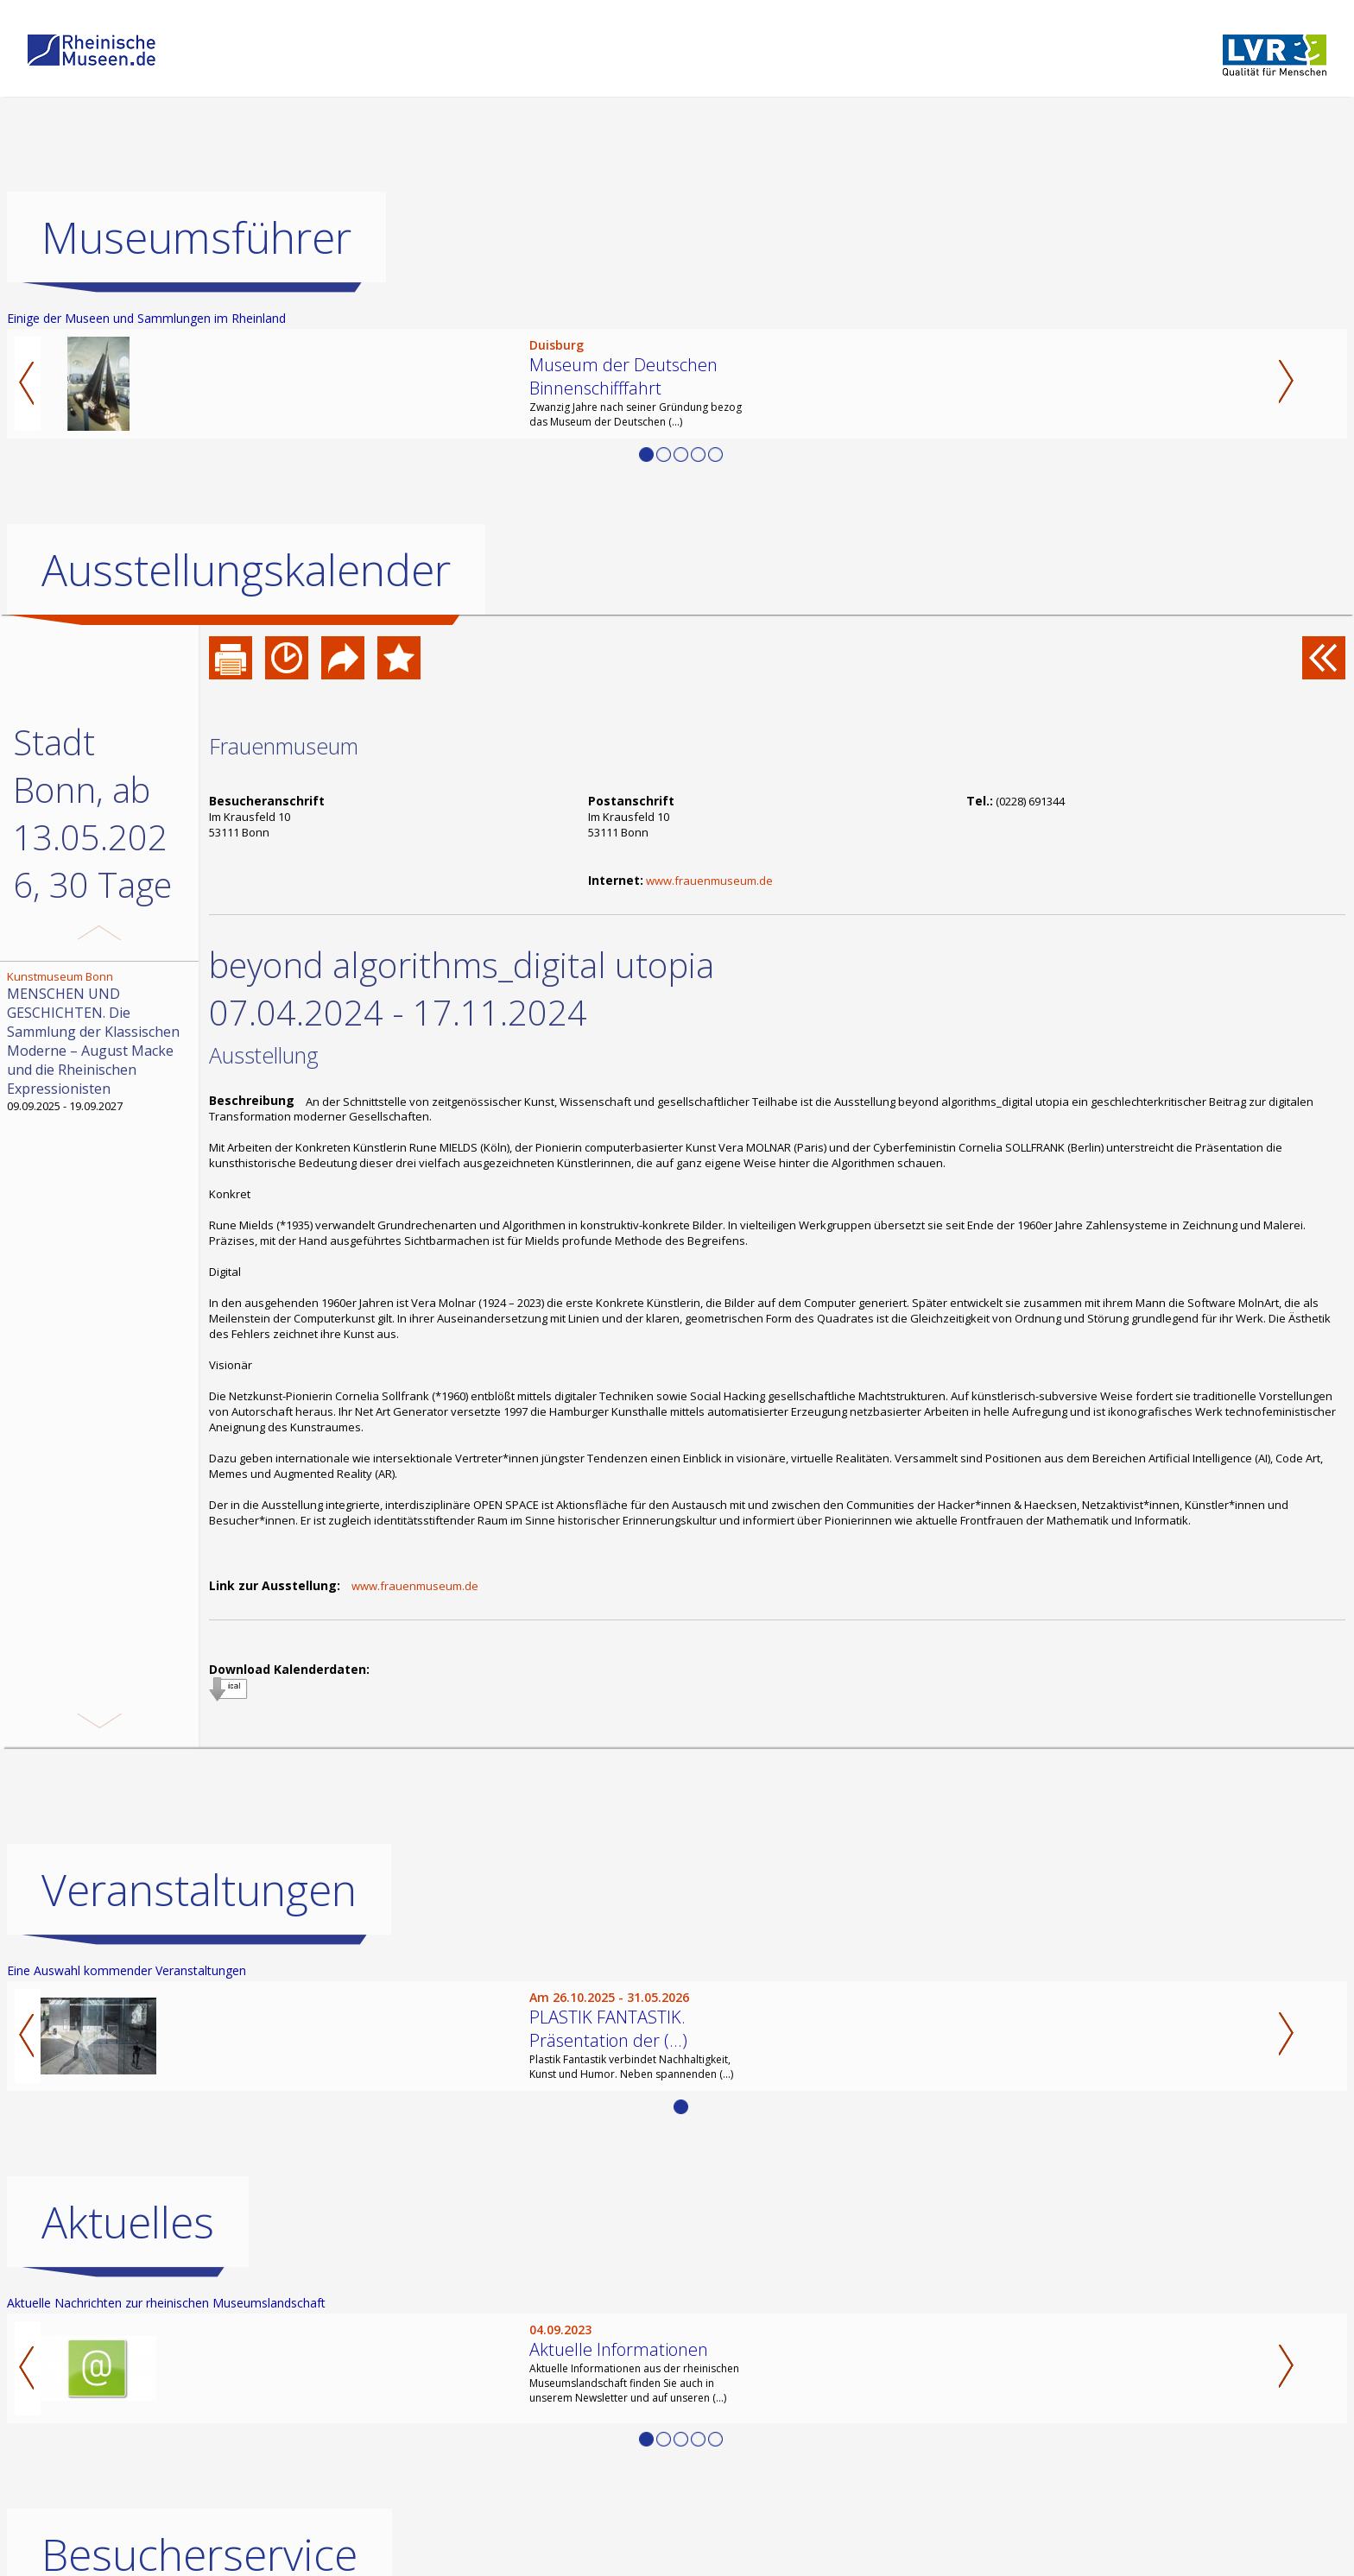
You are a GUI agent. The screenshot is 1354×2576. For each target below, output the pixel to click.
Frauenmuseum (283, 746)
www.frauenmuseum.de (709, 880)
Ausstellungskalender (246, 569)
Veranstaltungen (199, 1889)
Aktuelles (127, 2222)
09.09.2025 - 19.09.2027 (101, 1041)
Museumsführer (196, 237)
